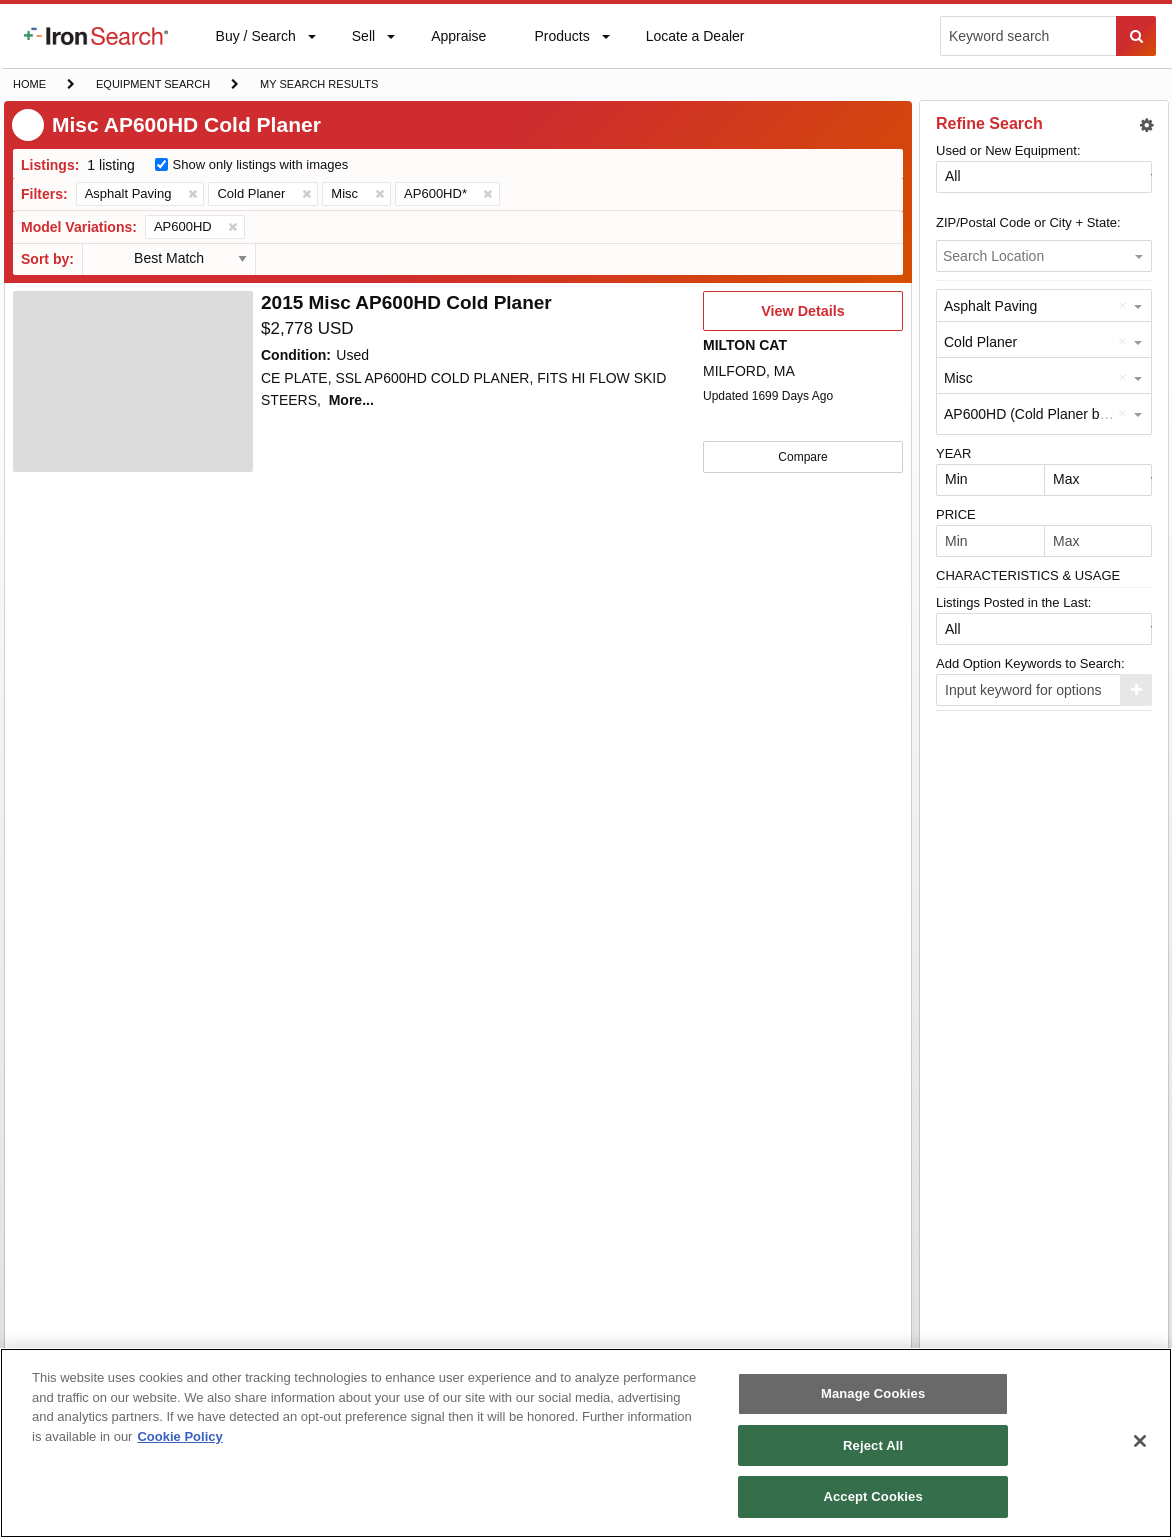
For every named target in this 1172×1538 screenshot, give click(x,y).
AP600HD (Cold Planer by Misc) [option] (1044, 414)
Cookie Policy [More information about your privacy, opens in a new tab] (179, 1436)
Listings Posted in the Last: (1013, 602)
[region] (586, 1443)
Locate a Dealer (695, 48)
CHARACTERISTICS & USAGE (1028, 575)
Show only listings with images (261, 164)
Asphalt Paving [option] (990, 306)
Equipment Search (152, 86)
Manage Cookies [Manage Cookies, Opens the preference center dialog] (873, 1393)
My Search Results (318, 86)
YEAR (953, 453)
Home (29, 82)
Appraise (458, 40)
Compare (802, 456)
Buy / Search (255, 48)
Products (561, 40)
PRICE (956, 514)
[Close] (1140, 1441)
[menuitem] (96, 36)
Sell (363, 40)
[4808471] (133, 382)
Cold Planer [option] (980, 342)
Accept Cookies (872, 1496)
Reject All (873, 1445)
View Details (802, 317)
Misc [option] (958, 378)
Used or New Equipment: (1008, 150)
